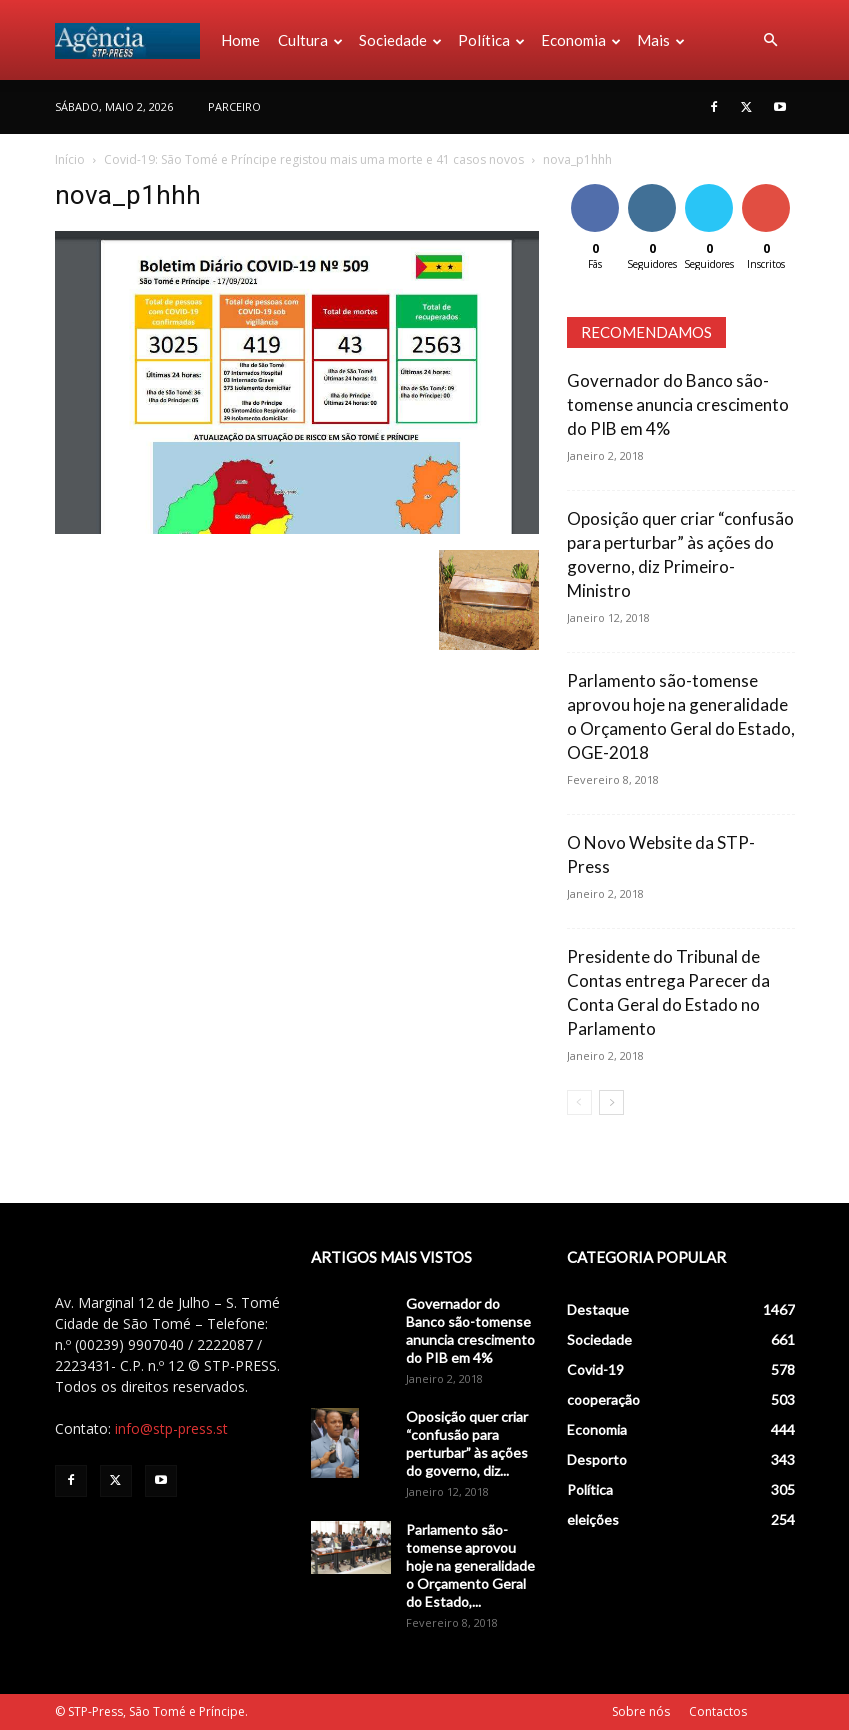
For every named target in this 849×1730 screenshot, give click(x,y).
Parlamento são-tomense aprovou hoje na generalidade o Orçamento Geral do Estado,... (470, 1565)
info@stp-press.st (171, 1428)
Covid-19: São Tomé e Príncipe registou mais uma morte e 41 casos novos (314, 159)
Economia (581, 40)
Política (491, 40)
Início (70, 159)
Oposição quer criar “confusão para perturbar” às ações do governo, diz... (467, 1443)
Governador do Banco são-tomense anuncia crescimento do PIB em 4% (678, 404)
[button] (771, 40)
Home (240, 40)
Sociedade (400, 40)
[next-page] (611, 1102)
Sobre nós (641, 1711)
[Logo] (133, 40)
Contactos (718, 1711)
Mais (661, 40)
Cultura (310, 40)
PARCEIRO (234, 106)
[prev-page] (579, 1102)
